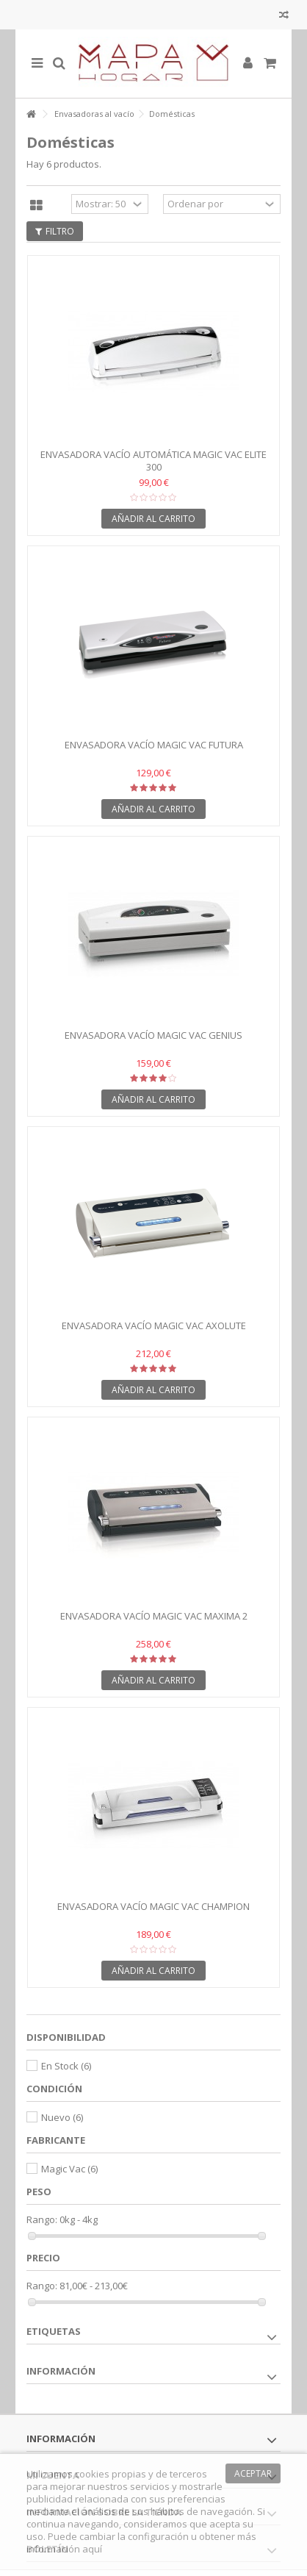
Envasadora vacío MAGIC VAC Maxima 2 (154, 1615)
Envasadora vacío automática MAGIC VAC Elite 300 (153, 460)
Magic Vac (69, 2168)
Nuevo (62, 2117)
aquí (92, 2548)
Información (60, 2371)
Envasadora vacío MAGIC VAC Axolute (154, 1325)
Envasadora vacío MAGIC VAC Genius (153, 1035)
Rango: (41, 2220)
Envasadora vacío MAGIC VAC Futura (154, 744)
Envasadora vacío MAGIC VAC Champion (153, 1906)
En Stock (66, 2065)
